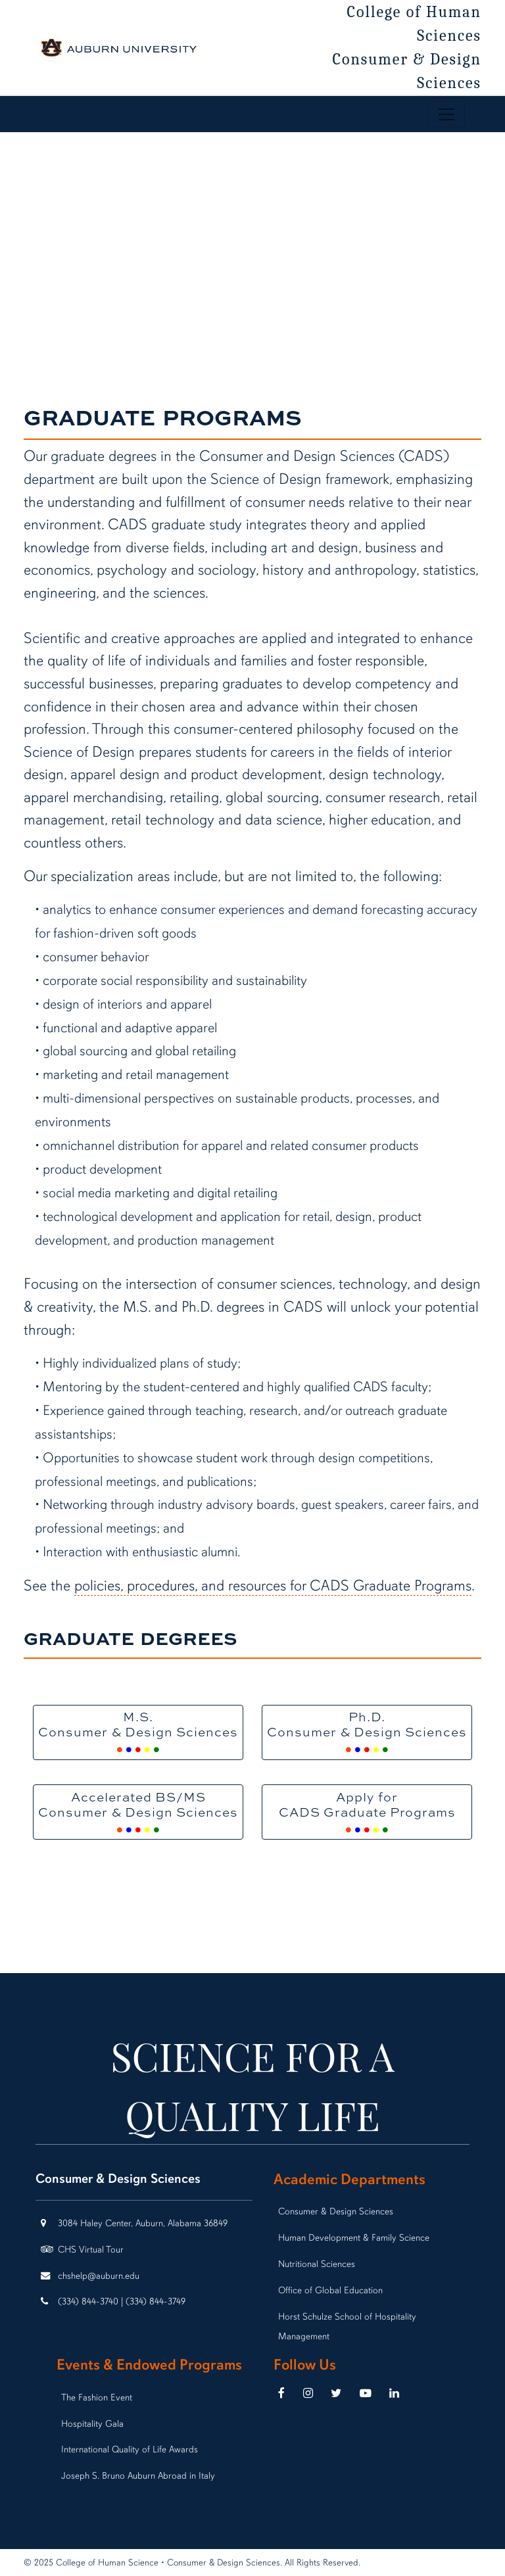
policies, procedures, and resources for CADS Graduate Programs (272, 1585)
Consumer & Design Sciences (406, 71)
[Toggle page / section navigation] (446, 114)
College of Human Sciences (414, 24)
